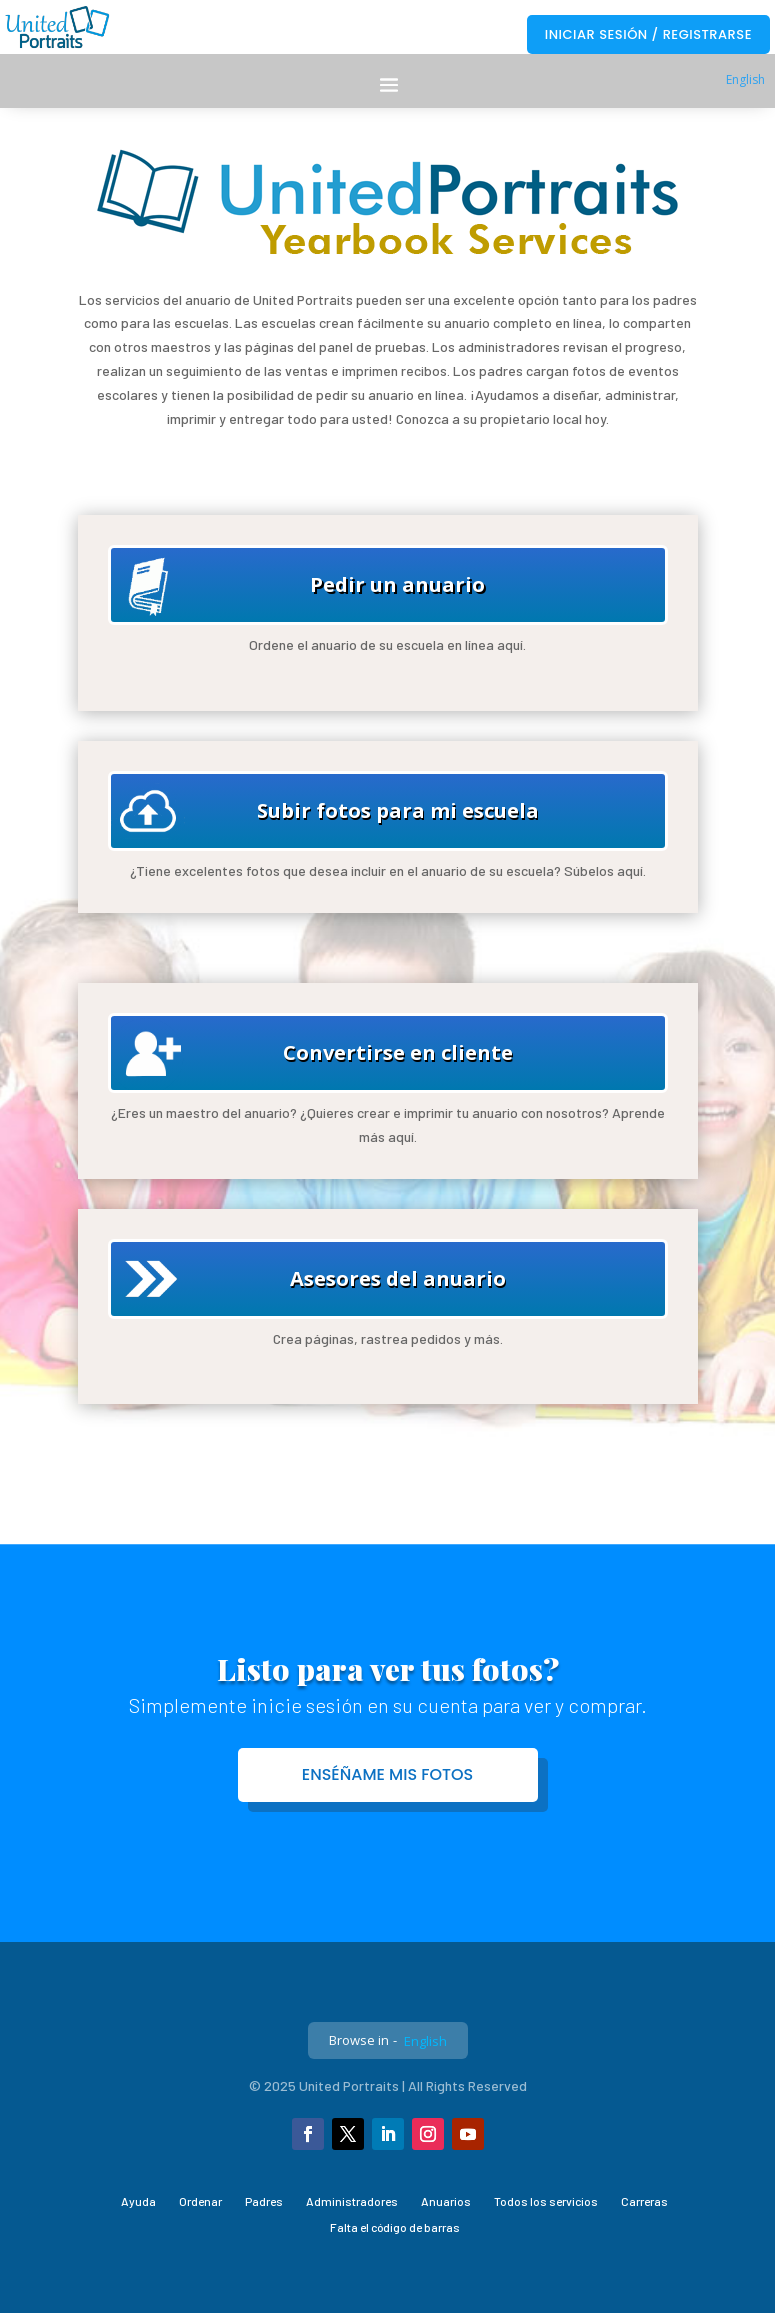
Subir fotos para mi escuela (398, 810)
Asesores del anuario (398, 1278)
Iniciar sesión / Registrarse (648, 34)
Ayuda (138, 2201)
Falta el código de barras (395, 2227)
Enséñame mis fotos (388, 1774)
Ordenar (200, 2201)
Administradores (352, 2201)
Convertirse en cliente (398, 1052)
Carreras (644, 2201)
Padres (264, 2201)
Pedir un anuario (397, 584)
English (745, 79)
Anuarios (446, 2201)
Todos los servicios (546, 2201)
